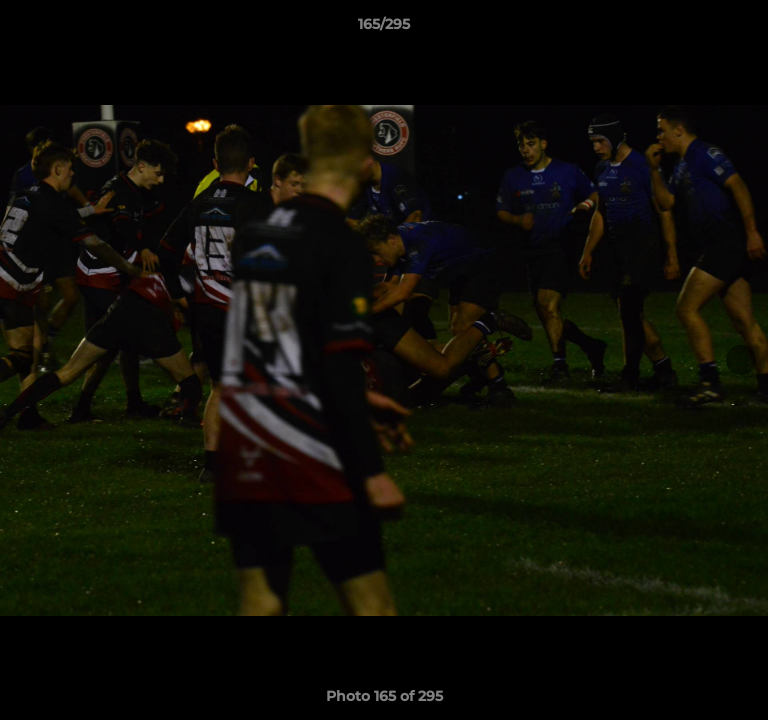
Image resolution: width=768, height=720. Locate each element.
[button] (744, 29)
